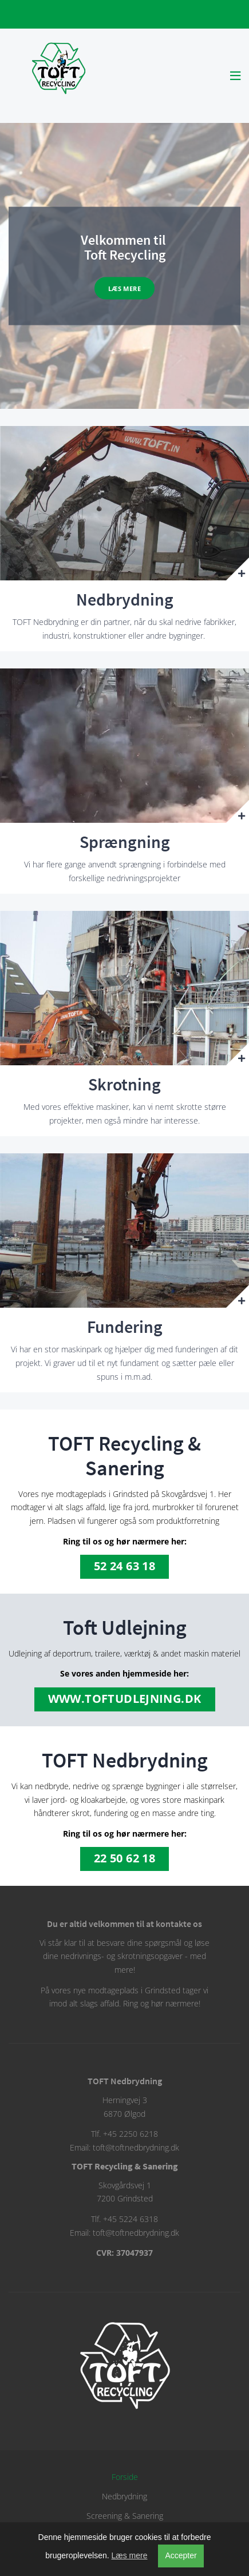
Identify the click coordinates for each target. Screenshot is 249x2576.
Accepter (180, 2555)
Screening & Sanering (124, 2515)
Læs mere (124, 288)
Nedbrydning (124, 2496)
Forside (125, 2476)
